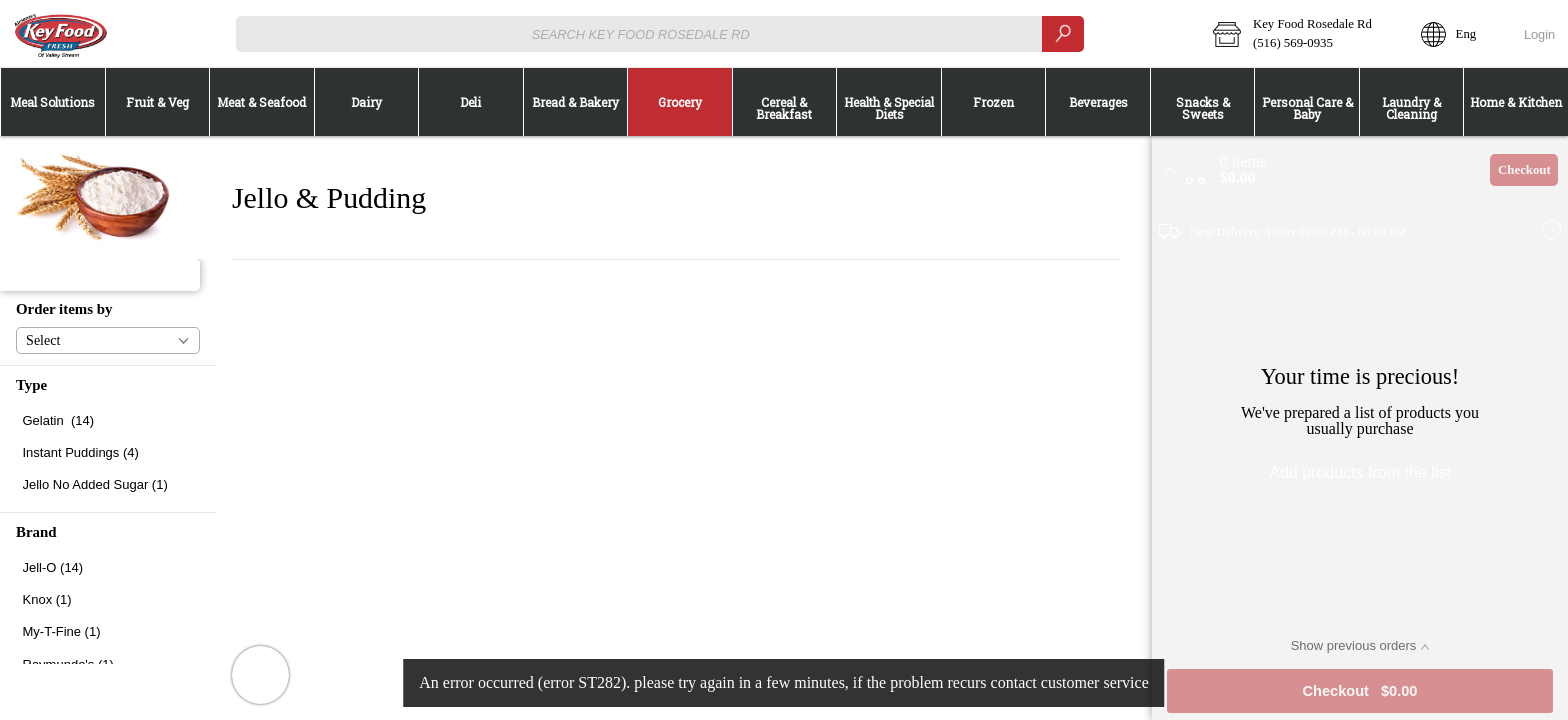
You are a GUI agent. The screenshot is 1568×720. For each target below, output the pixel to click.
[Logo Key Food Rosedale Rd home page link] (60, 34)
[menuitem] (52, 102)
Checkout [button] (1524, 170)
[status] (1243, 162)
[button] (1303, 34)
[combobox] (660, 33)
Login (1539, 34)
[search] (1063, 33)
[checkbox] (108, 420)
